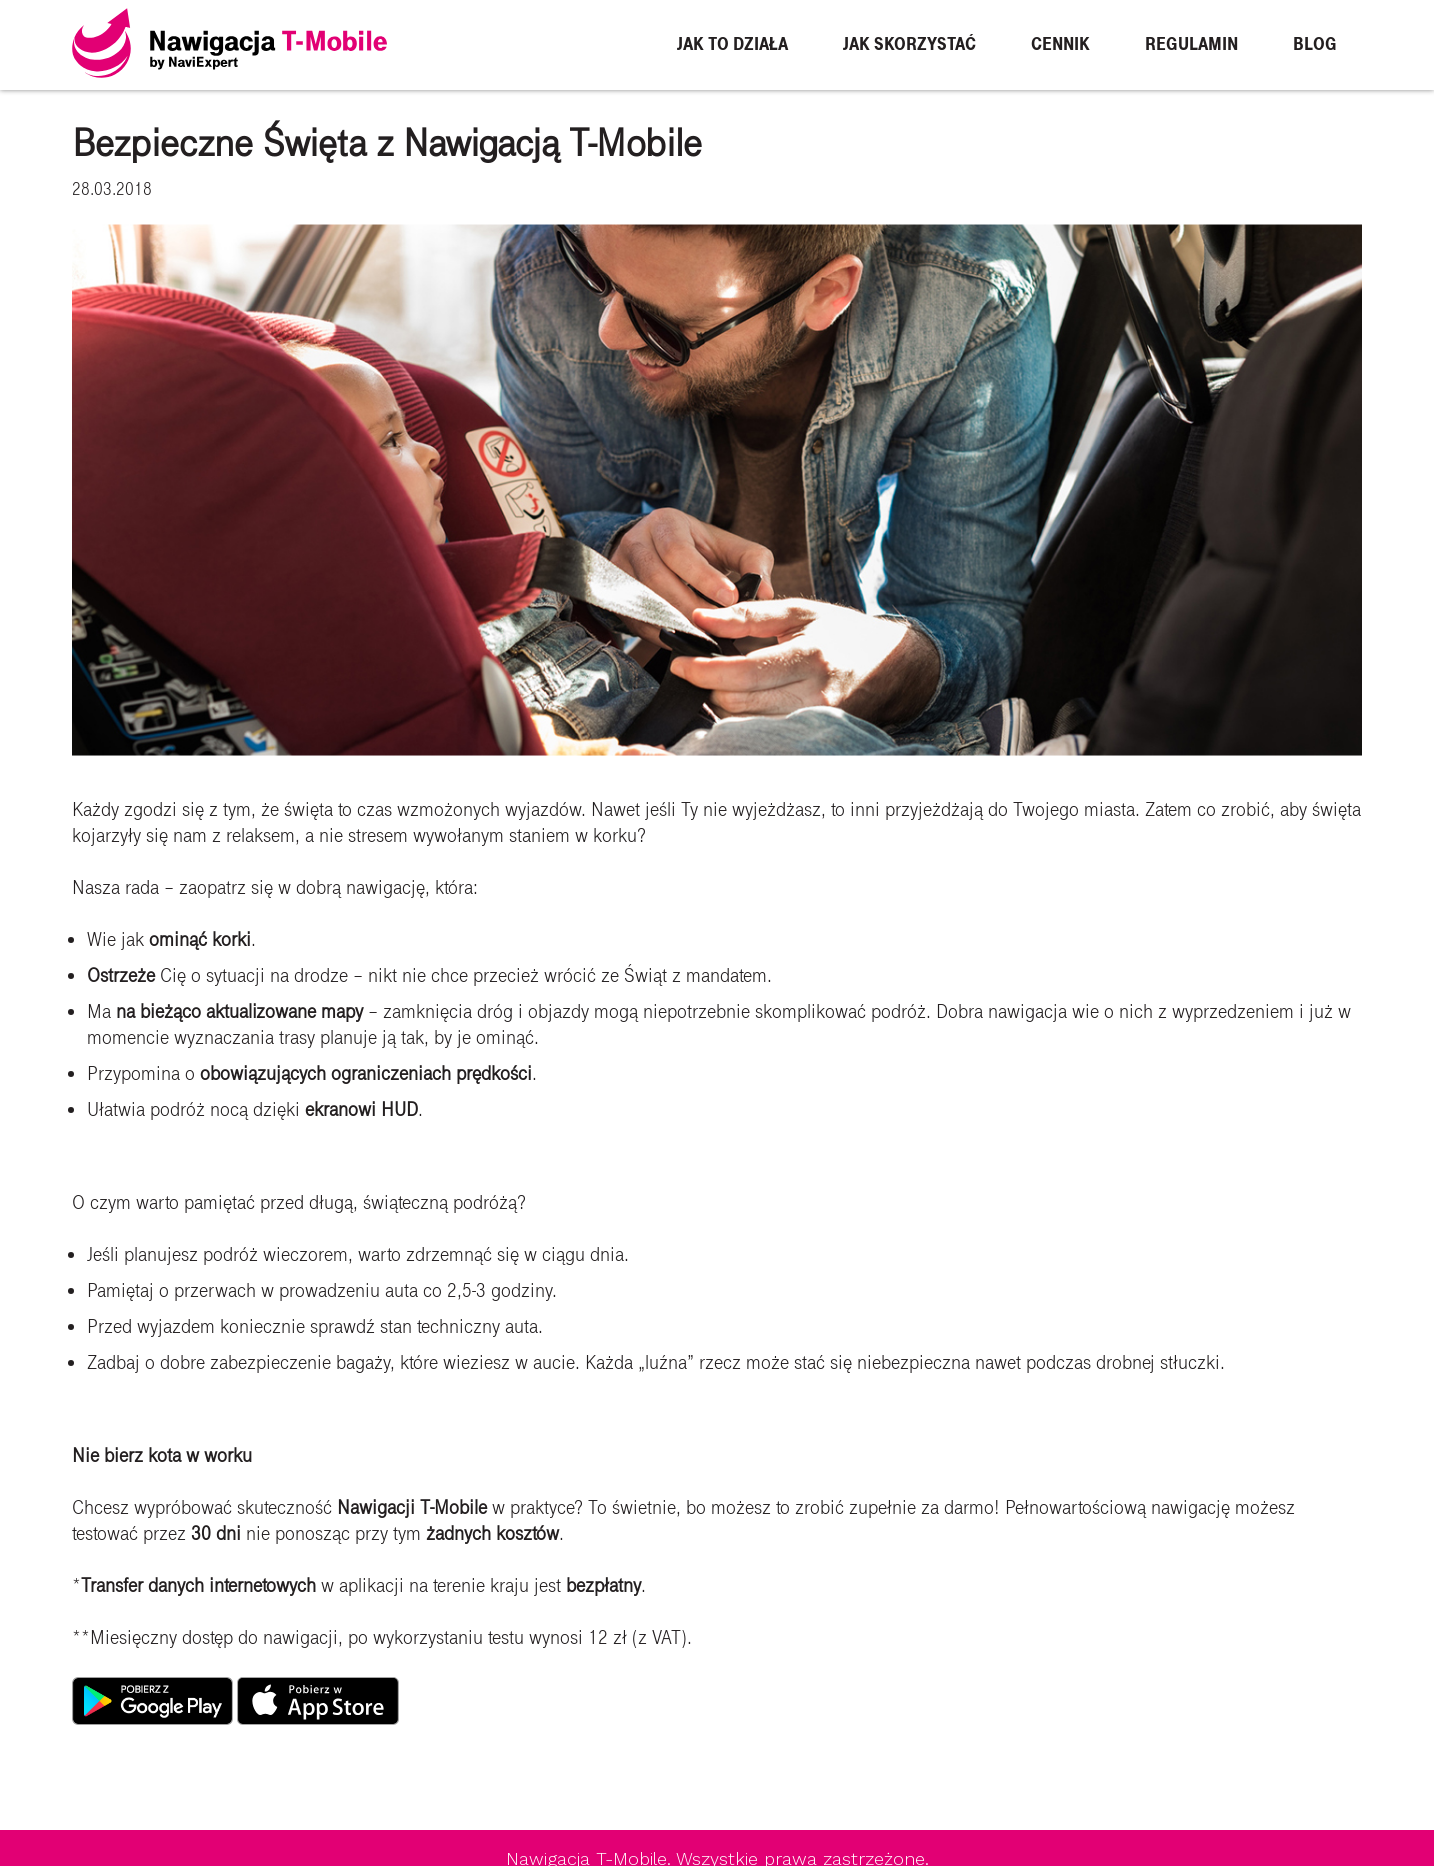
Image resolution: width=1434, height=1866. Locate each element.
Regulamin (1191, 44)
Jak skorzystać (909, 44)
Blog (1315, 44)
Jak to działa (732, 44)
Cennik (1060, 44)
